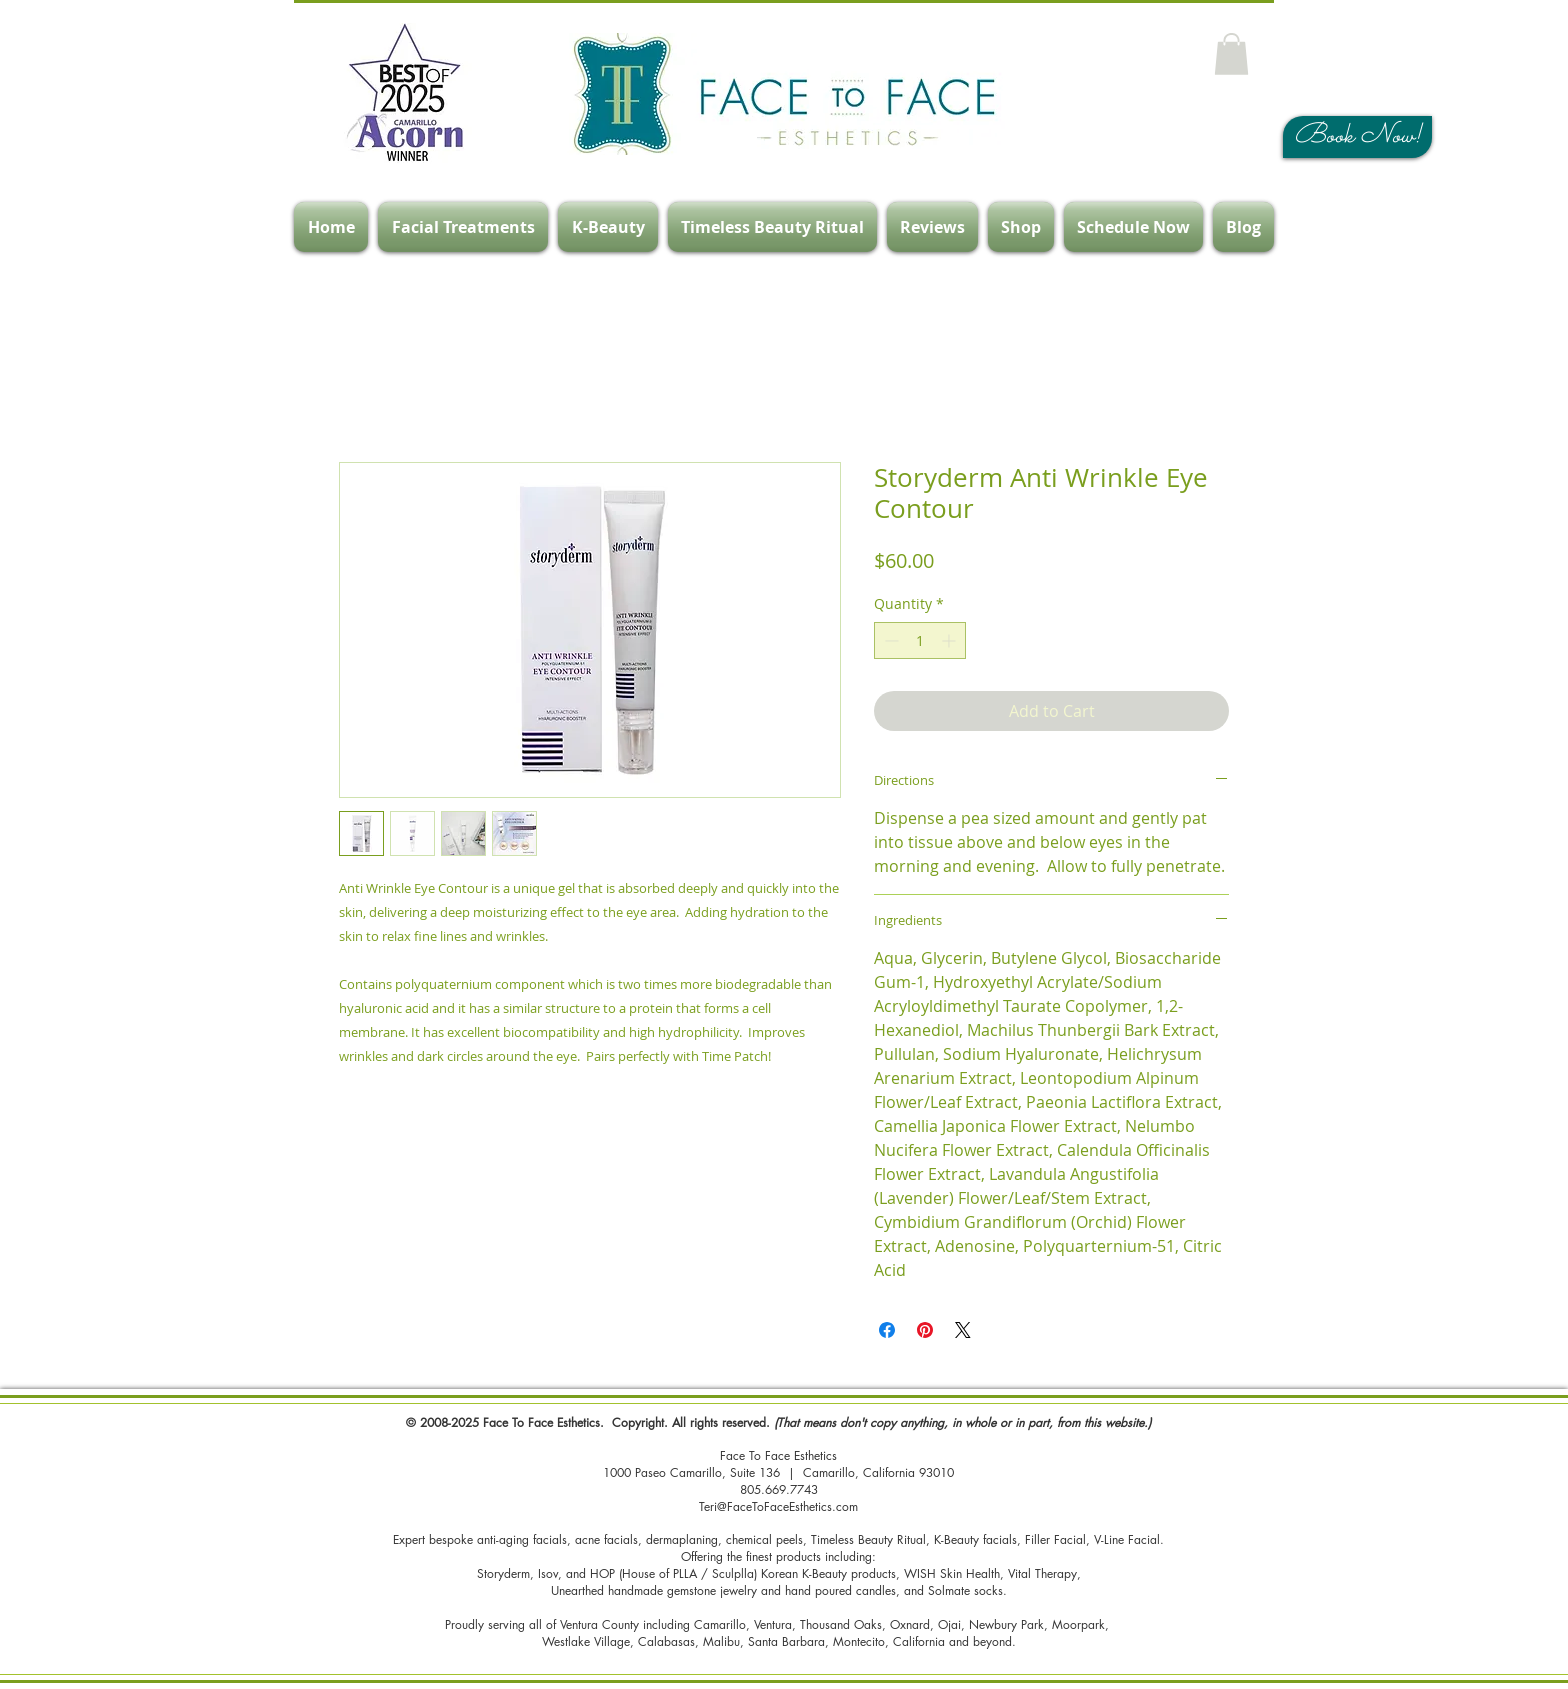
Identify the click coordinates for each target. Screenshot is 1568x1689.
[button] (1231, 54)
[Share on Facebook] (887, 1330)
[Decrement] (889, 640)
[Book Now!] (1357, 137)
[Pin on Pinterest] (925, 1330)
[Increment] (950, 640)
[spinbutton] (920, 640)
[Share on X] (963, 1330)
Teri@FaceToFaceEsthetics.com (778, 1506)
